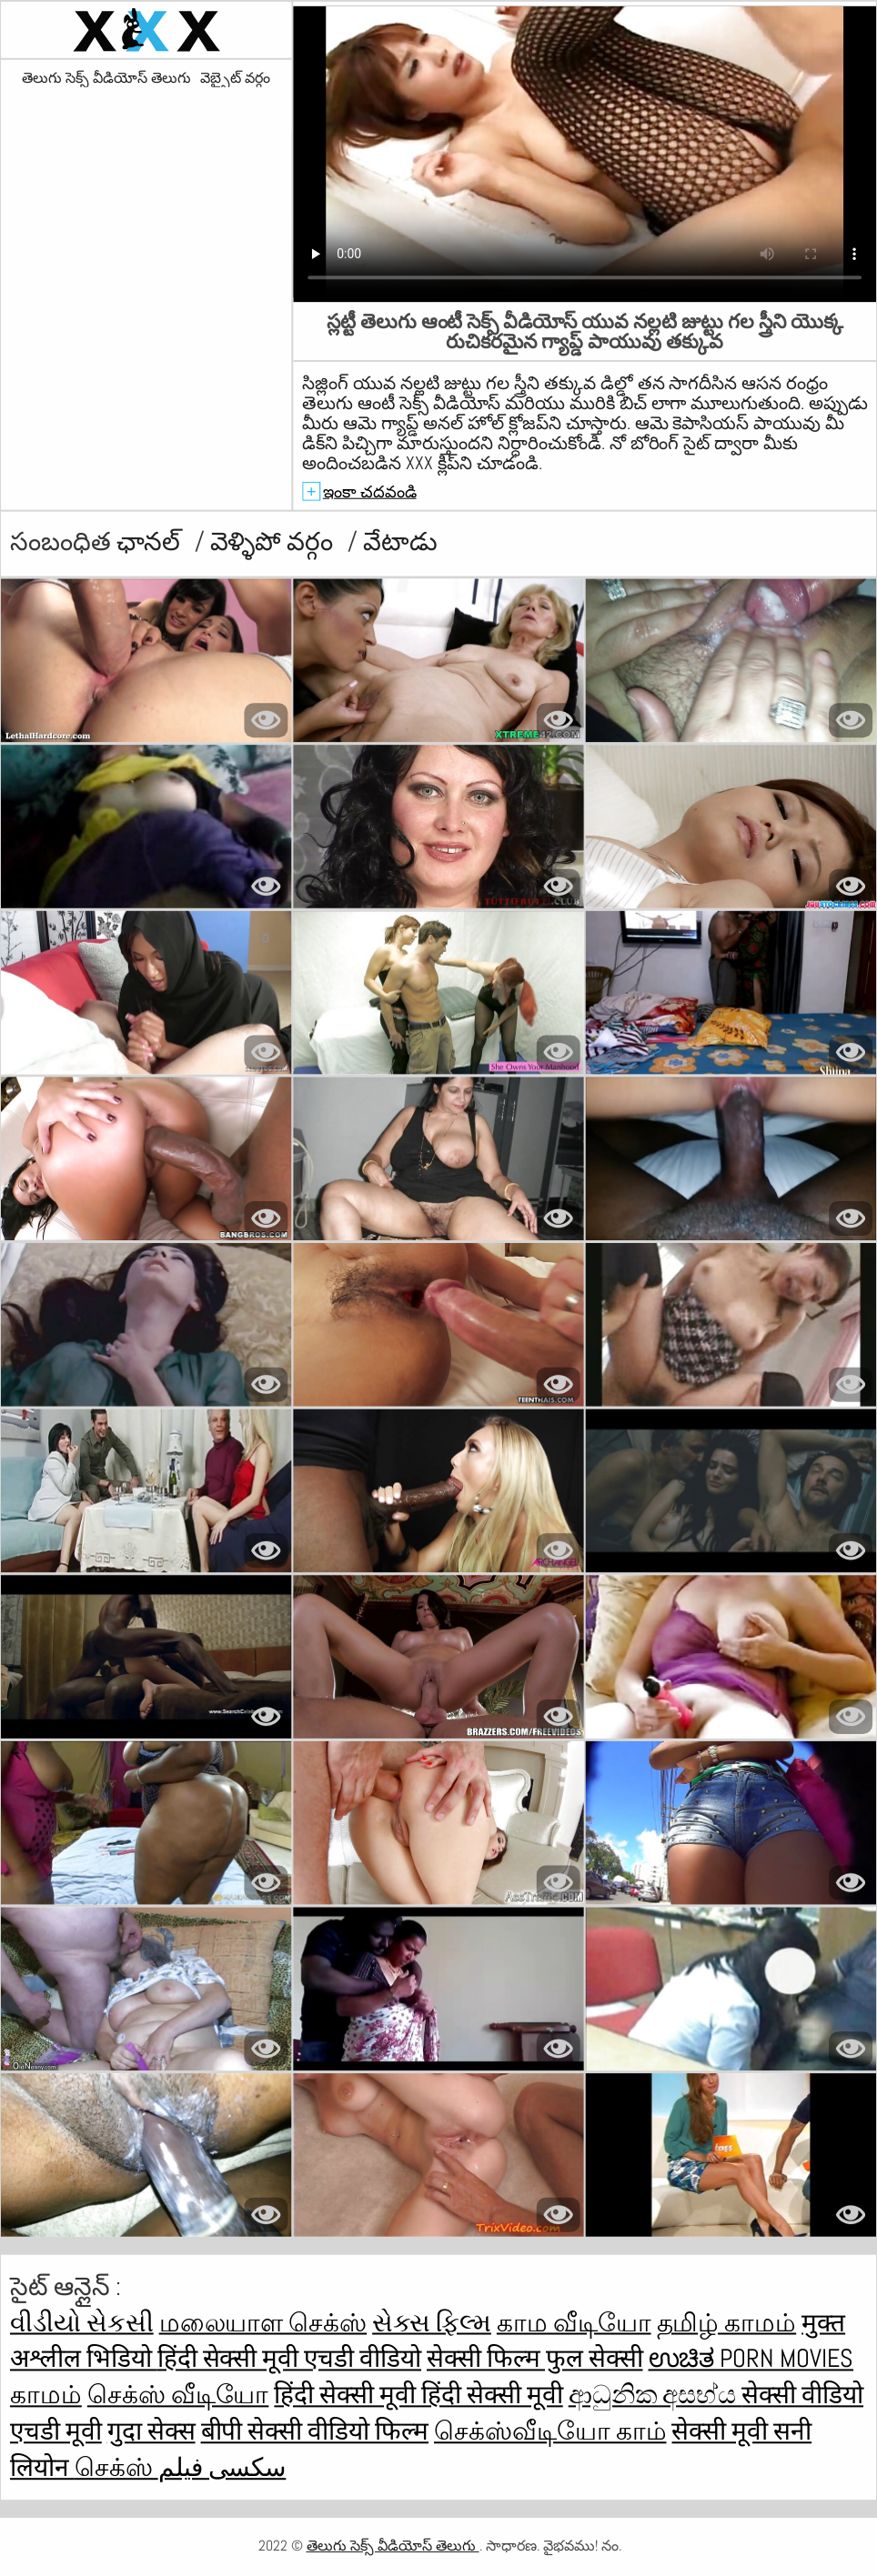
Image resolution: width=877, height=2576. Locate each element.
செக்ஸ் (116, 2467)
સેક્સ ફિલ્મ (431, 2323)
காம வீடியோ (574, 2323)
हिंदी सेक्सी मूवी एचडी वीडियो (289, 2359)
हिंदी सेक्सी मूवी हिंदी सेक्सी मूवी (418, 2395)
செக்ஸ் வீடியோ (178, 2395)
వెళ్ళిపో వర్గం (274, 541)
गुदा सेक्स (151, 2431)
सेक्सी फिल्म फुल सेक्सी (535, 2359)
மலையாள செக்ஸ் (263, 2323)
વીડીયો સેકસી (82, 2323)
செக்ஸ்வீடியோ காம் (550, 2431)
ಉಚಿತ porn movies (751, 2359)
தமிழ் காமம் (727, 2323)
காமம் (46, 2395)
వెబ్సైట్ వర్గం (235, 78)
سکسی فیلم (222, 2467)
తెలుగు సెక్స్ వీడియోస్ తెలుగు (106, 78)
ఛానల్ (151, 541)
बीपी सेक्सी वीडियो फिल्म (314, 2431)
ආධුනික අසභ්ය (655, 2395)
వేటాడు (400, 541)
